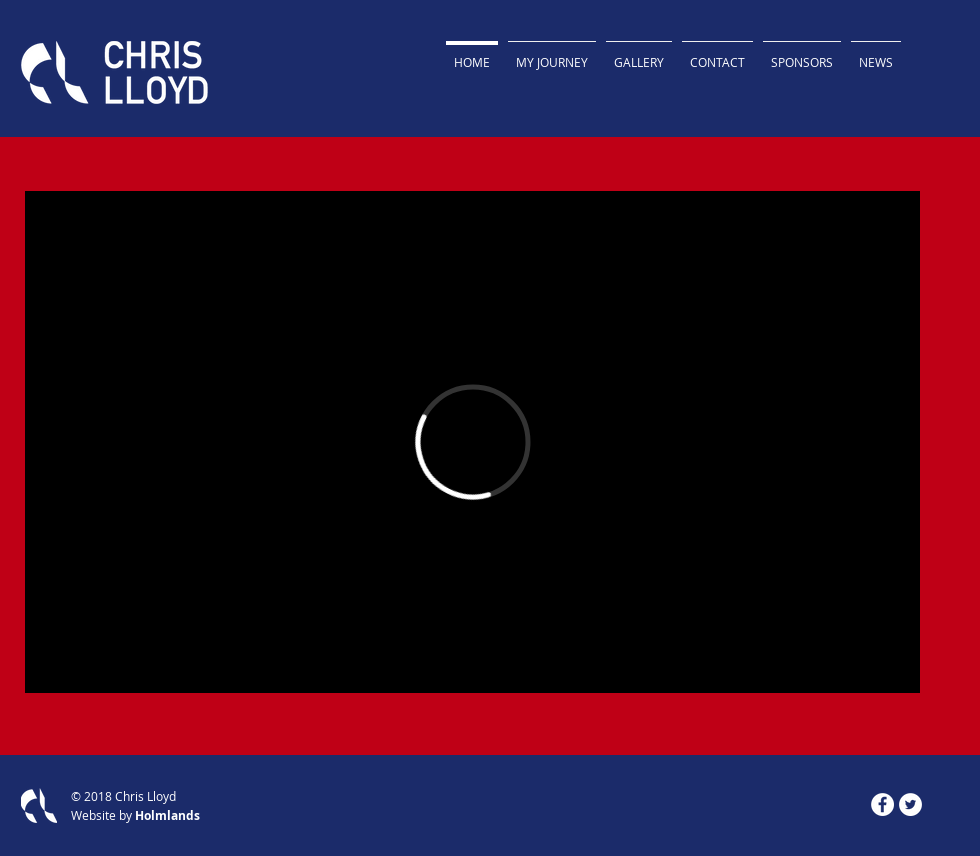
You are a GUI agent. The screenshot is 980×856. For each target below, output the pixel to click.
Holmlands (167, 815)
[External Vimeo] (472, 442)
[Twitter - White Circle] (910, 804)
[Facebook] (882, 804)
